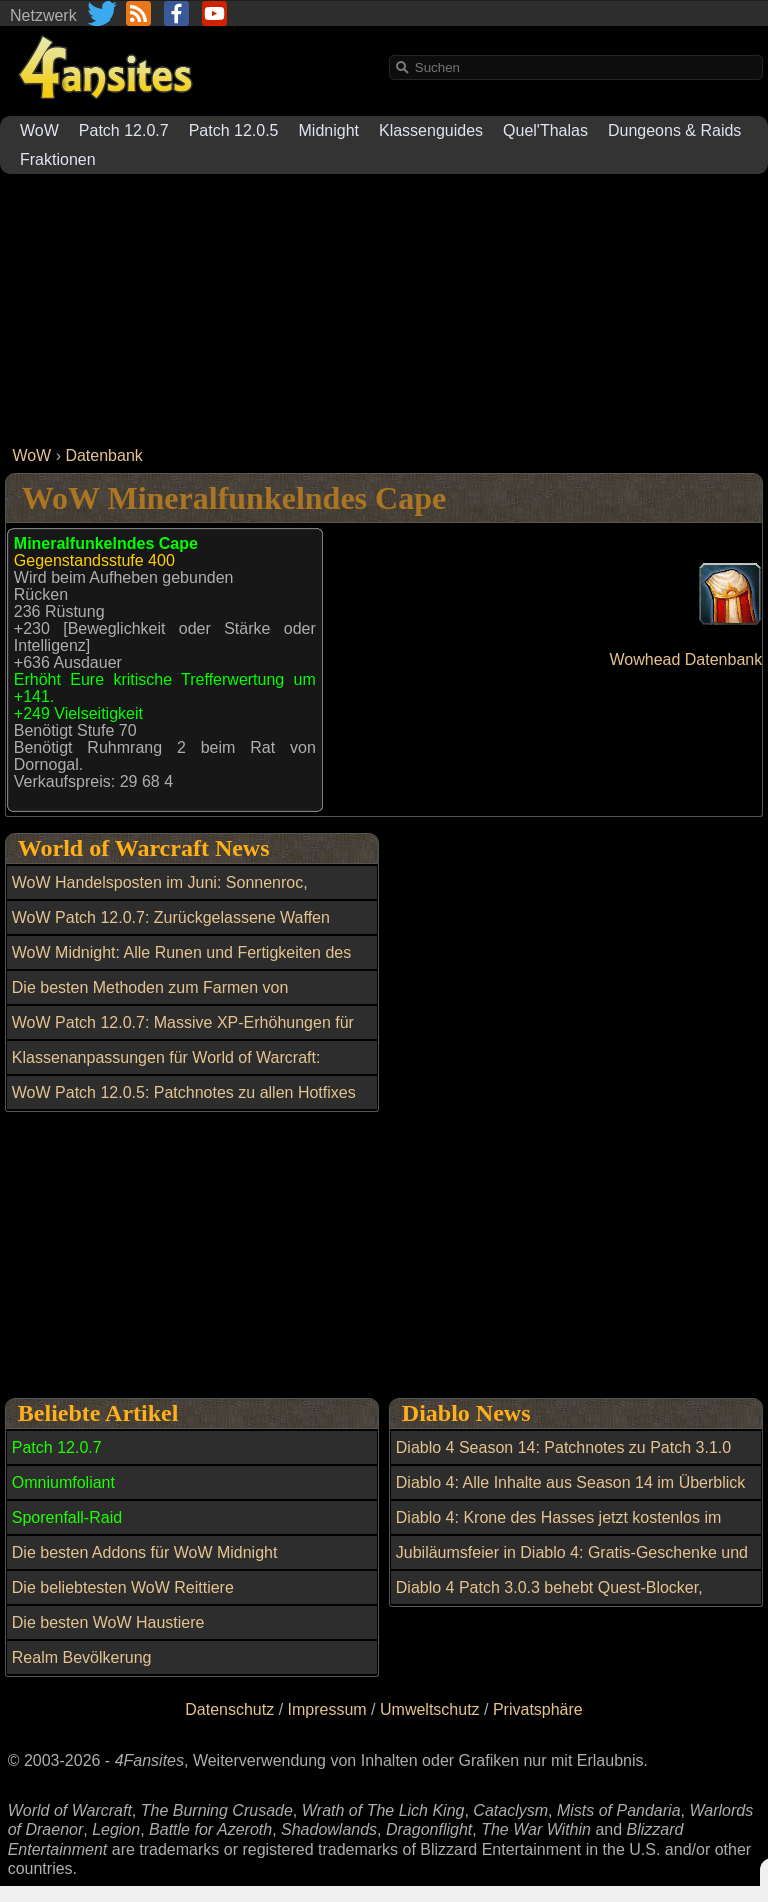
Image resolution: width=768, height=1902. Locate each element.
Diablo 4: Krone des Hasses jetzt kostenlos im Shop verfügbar (558, 1529)
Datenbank (103, 455)
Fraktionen (58, 159)
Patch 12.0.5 (234, 130)
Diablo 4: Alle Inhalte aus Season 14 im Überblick (571, 1482)
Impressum (327, 1709)
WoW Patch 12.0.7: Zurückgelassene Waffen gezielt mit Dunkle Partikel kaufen (171, 929)
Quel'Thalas (545, 130)
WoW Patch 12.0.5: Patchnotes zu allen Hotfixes (184, 1092)
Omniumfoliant (63, 1482)
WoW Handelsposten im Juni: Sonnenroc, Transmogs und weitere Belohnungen (160, 894)
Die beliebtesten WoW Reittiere (123, 1587)
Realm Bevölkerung (82, 1657)
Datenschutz (229, 1709)
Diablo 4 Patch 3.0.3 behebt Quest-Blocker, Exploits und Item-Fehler (549, 1599)
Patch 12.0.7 (124, 130)
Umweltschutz (430, 1709)
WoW (39, 130)
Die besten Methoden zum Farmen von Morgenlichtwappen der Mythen (150, 999)
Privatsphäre (538, 1709)
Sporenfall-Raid (67, 1517)
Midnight (329, 130)
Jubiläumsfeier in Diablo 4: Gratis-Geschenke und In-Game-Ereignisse (572, 1564)
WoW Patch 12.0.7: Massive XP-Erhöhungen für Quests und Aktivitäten (183, 1034)
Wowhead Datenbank (686, 659)
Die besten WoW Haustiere (108, 1622)
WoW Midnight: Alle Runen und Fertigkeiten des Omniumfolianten (181, 964)
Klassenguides (431, 130)
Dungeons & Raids (674, 130)
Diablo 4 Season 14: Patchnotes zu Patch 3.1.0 (563, 1447)
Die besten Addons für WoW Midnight (145, 1552)
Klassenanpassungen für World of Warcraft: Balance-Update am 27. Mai (166, 1069)
